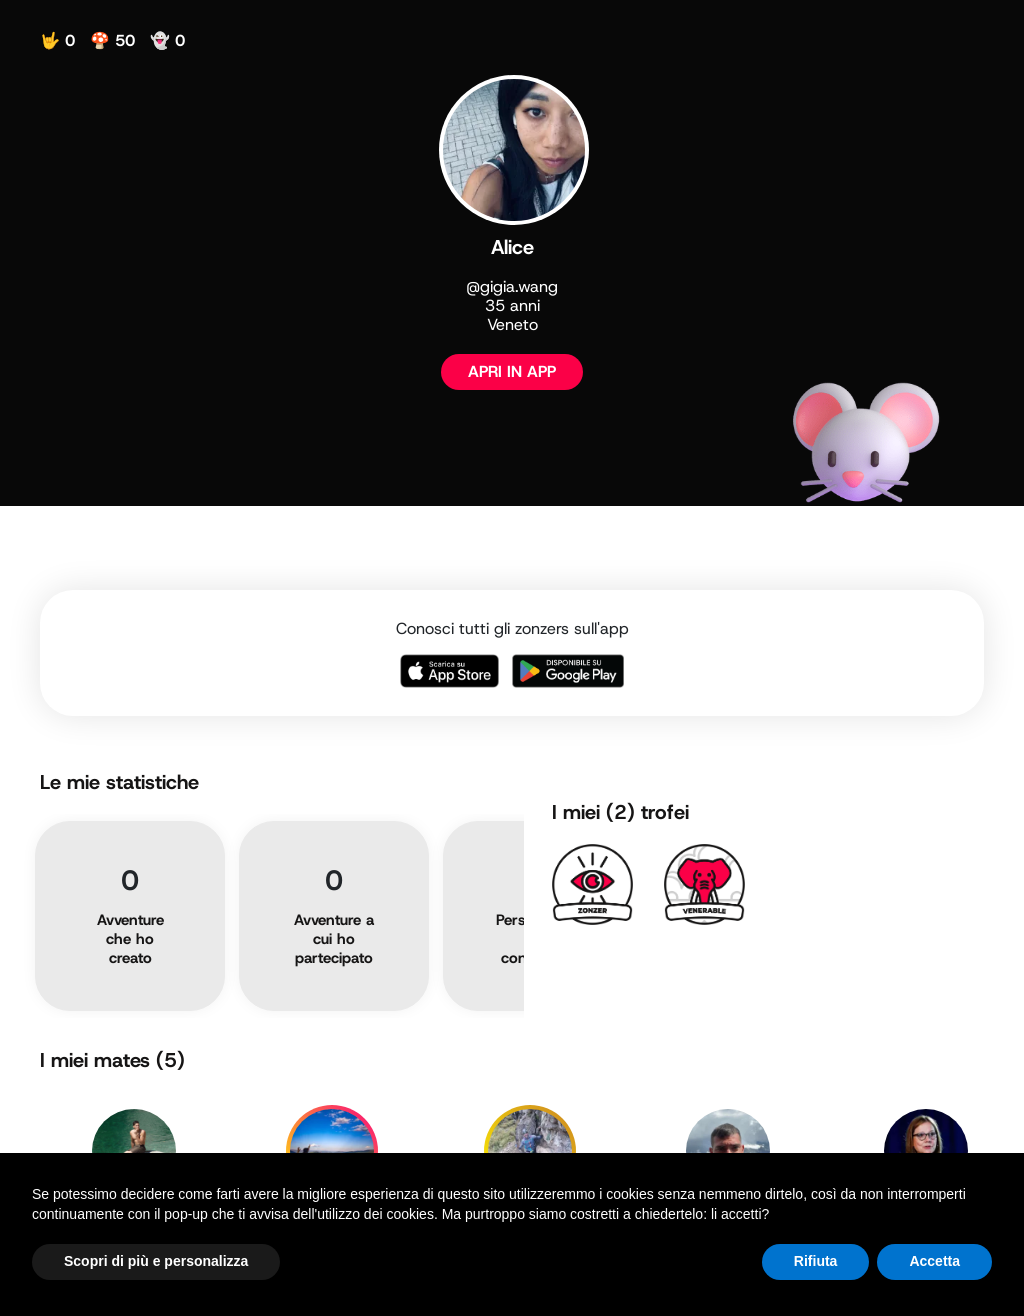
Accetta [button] (934, 1261)
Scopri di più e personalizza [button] (156, 1261)
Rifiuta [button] (816, 1261)
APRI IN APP (512, 371)
